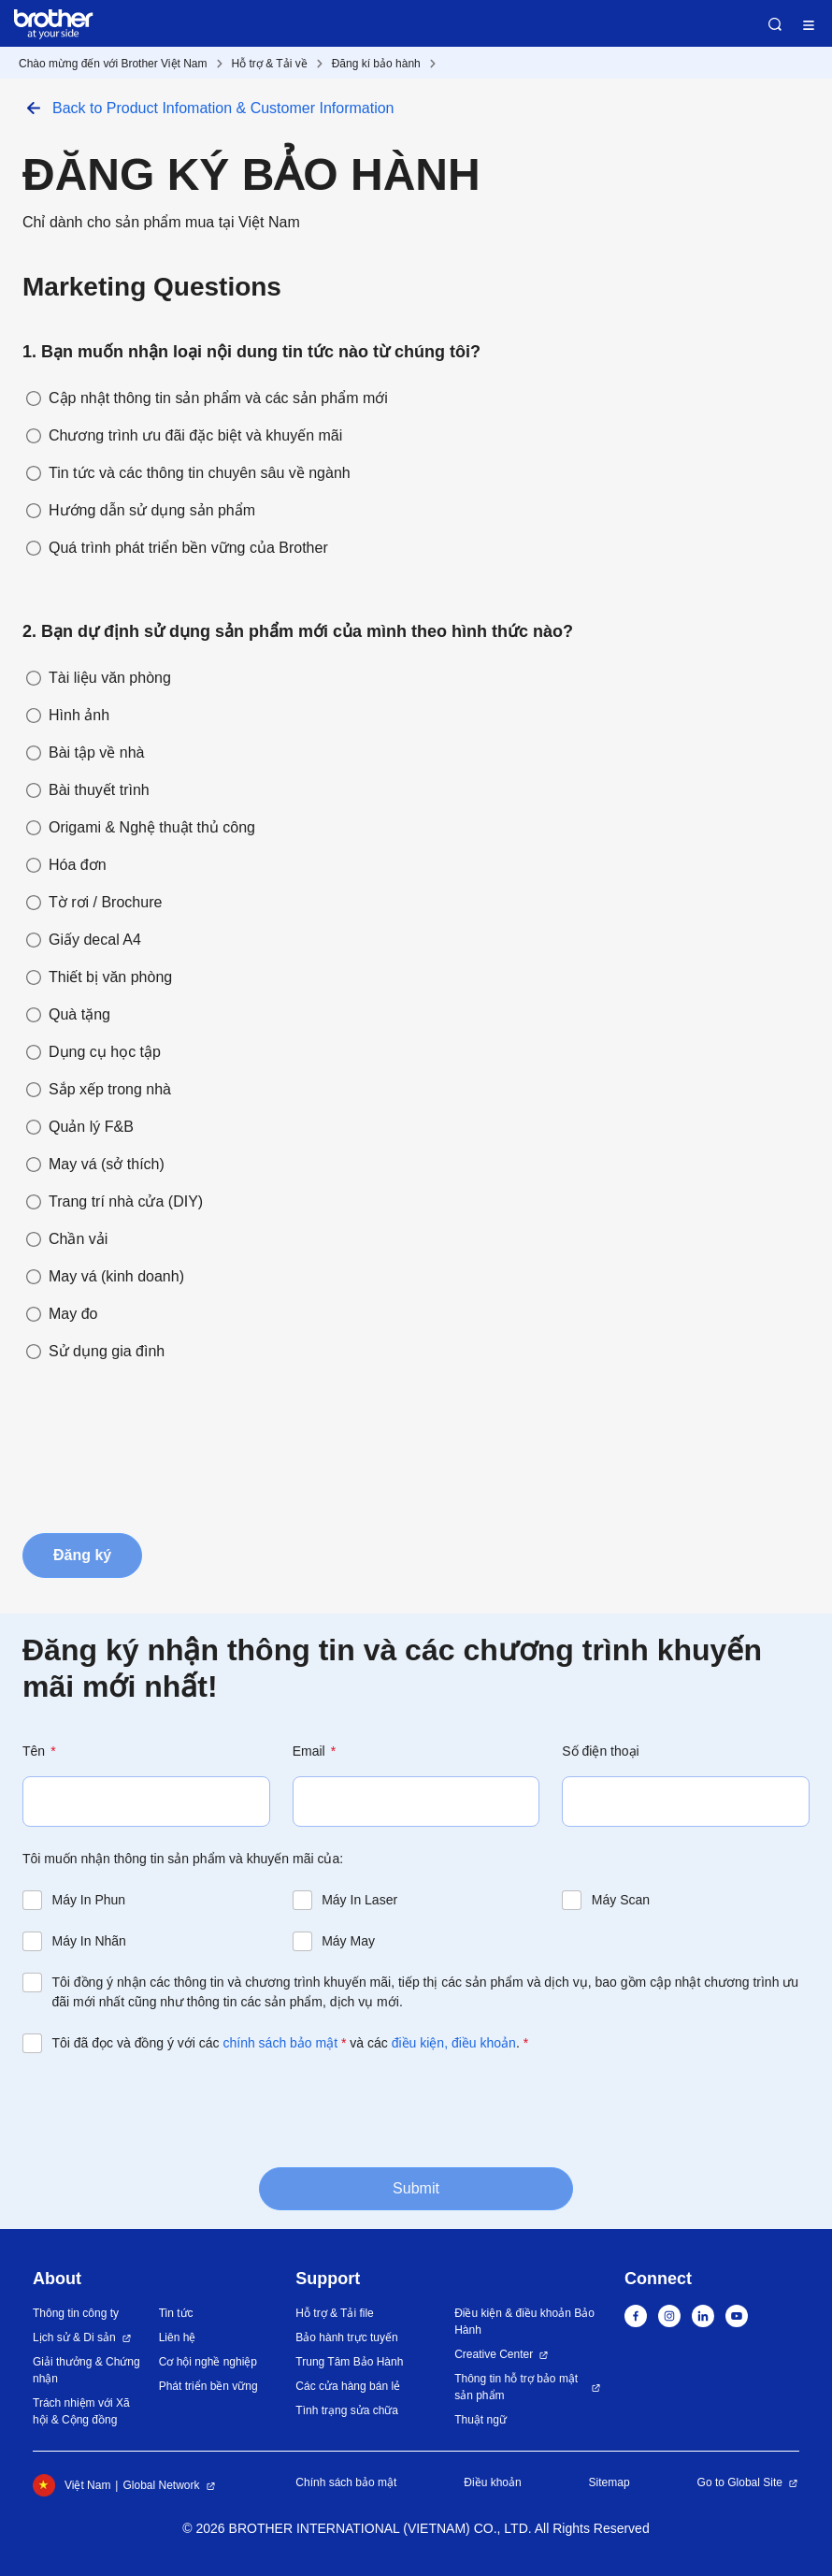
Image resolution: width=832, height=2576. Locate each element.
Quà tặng (66, 1015)
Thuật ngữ (480, 2419)
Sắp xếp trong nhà (96, 1089)
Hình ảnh (65, 715)
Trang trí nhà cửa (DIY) (112, 1202)
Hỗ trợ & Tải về (270, 63)
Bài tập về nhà (83, 753)
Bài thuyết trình (86, 790)
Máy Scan (621, 1899)
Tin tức (176, 2313)
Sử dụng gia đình (93, 1351)
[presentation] (164, 1451)
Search (775, 24)
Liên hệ (177, 2337)
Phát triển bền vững (208, 2386)
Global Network (160, 2485)
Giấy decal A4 (81, 940)
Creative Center (493, 2354)
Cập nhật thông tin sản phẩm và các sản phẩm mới (205, 398)
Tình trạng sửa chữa (346, 2410)
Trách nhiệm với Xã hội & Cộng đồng (81, 2411)
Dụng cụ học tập (91, 1052)
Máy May (348, 1940)
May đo (59, 1314)
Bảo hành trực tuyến (346, 2337)
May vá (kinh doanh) (103, 1277)
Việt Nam (71, 2485)
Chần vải (65, 1239)
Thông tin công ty (76, 2313)
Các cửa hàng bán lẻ (347, 2386)
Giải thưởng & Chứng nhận (86, 2370)
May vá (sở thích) (93, 1164)
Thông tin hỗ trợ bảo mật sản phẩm (516, 2387)
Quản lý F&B (78, 1127)
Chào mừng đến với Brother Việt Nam (113, 63)
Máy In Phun (89, 1899)
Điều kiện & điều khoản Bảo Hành (524, 2322)
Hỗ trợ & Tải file (334, 2313)
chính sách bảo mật (279, 2042)
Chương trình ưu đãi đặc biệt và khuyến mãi (182, 436)
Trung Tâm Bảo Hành (349, 2361)
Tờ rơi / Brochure (92, 902)
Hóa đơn (64, 865)
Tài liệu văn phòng (96, 678)
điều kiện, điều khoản (454, 2042)
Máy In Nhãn (89, 1940)
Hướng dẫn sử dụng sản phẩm (138, 510)
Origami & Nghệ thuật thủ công (138, 828)
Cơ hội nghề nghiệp (208, 2361)
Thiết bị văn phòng (97, 977)
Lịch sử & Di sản (74, 2337)
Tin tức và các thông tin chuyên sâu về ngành (186, 473)
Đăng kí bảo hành (376, 63)
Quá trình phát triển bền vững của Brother (175, 548)
